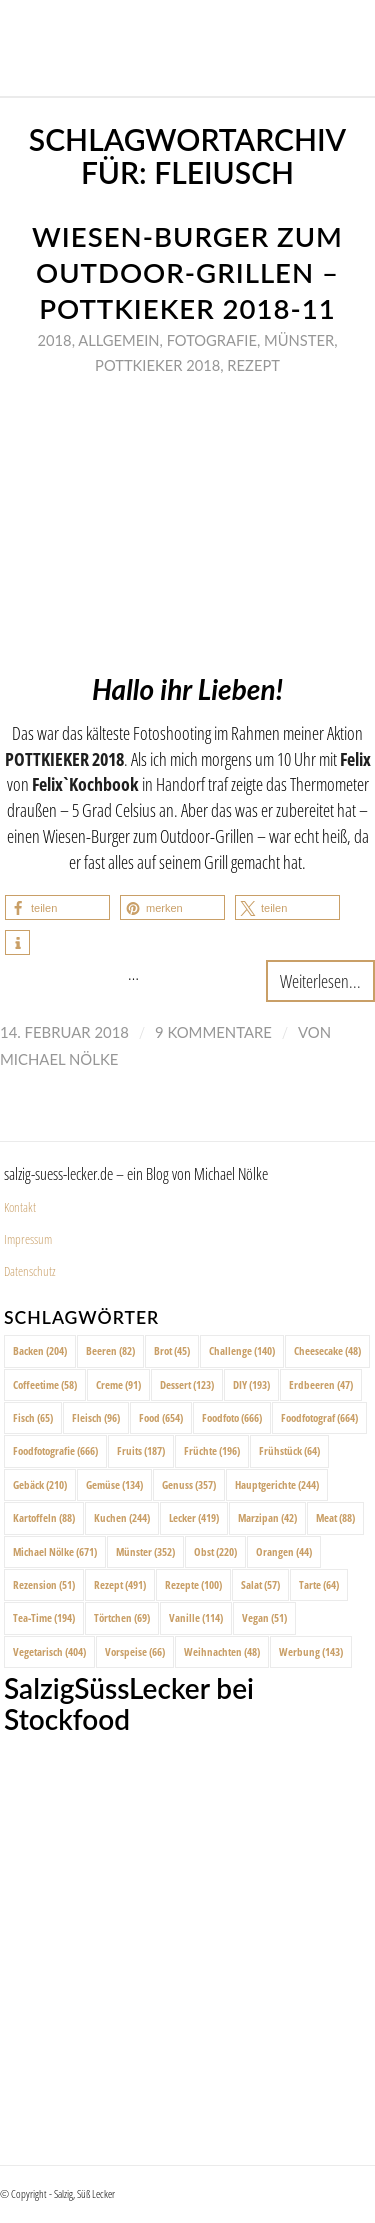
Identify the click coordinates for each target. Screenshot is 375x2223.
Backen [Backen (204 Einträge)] (40, 1350)
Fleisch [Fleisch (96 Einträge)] (96, 1417)
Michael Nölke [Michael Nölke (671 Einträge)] (55, 1551)
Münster (299, 340)
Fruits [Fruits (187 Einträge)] (141, 1450)
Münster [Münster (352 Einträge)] (145, 1551)
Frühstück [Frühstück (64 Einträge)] (289, 1450)
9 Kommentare (213, 1032)
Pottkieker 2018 (157, 365)
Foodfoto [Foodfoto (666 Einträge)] (232, 1417)
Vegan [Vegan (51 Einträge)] (264, 1617)
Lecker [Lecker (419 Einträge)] (194, 1517)
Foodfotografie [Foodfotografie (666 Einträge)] (55, 1450)
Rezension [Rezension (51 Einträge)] (44, 1584)
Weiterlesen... (320, 980)
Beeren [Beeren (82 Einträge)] (110, 1350)
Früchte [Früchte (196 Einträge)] (212, 1450)
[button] (57, 907)
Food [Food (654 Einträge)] (161, 1417)
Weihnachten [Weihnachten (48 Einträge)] (222, 1651)
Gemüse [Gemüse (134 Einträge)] (114, 1484)
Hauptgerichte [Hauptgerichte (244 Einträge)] (277, 1484)
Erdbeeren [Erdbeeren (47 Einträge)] (321, 1384)
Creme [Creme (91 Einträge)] (118, 1384)
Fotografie (212, 340)
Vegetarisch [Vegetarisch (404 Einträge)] (49, 1651)
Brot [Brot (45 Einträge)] (172, 1350)
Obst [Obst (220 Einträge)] (215, 1551)
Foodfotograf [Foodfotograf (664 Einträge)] (319, 1417)
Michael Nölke (59, 1059)
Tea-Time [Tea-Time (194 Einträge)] (44, 1617)
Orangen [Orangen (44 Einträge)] (284, 1551)
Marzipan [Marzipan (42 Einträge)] (267, 1517)
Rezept (253, 365)
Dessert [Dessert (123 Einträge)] (187, 1384)
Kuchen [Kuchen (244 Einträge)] (122, 1517)
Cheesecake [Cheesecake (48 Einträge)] (327, 1350)
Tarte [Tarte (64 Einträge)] (319, 1584)
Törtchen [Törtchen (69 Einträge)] (122, 1617)
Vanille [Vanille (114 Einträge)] (196, 1617)
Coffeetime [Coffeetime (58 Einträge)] (45, 1384)
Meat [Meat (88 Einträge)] (335, 1517)
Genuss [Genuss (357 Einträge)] (189, 1484)
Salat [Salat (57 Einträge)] (260, 1584)
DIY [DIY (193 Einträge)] (251, 1384)
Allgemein (118, 340)
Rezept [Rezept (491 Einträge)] (120, 1584)
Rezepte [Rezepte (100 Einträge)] (193, 1584)
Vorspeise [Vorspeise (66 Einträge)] (135, 1651)
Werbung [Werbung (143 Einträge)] (311, 1651)
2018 (55, 340)
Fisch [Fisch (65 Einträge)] (33, 1417)
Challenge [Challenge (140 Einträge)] (242, 1350)
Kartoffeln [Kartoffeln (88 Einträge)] (44, 1517)
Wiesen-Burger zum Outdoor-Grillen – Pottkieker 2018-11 (187, 272)
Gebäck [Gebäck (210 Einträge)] (40, 1484)
